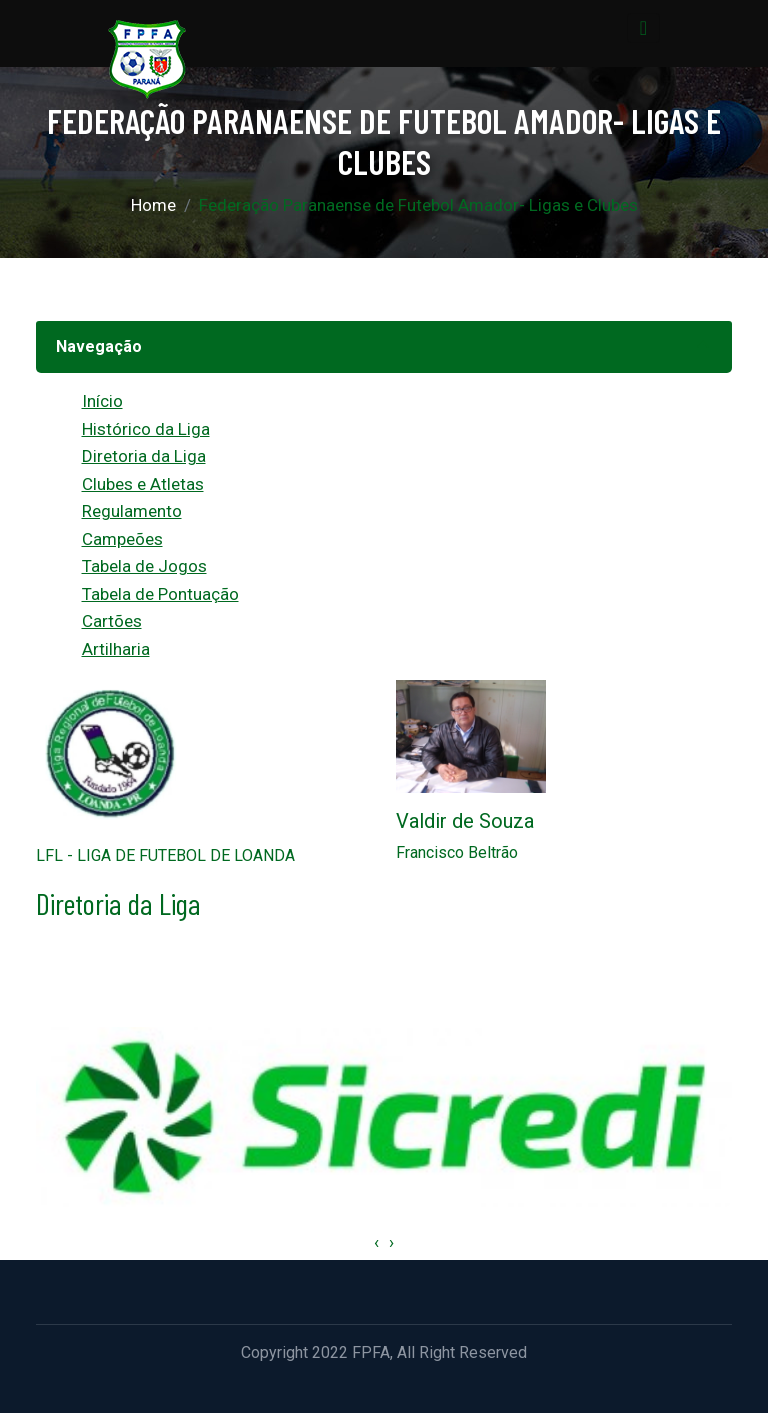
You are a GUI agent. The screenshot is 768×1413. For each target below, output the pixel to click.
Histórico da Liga (146, 429)
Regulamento (132, 511)
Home (153, 205)
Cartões (112, 621)
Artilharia (116, 649)
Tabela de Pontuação (160, 594)
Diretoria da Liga (144, 456)
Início (102, 401)
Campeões (122, 539)
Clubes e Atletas (143, 484)
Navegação (99, 346)
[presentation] (376, 1243)
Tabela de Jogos (144, 566)
